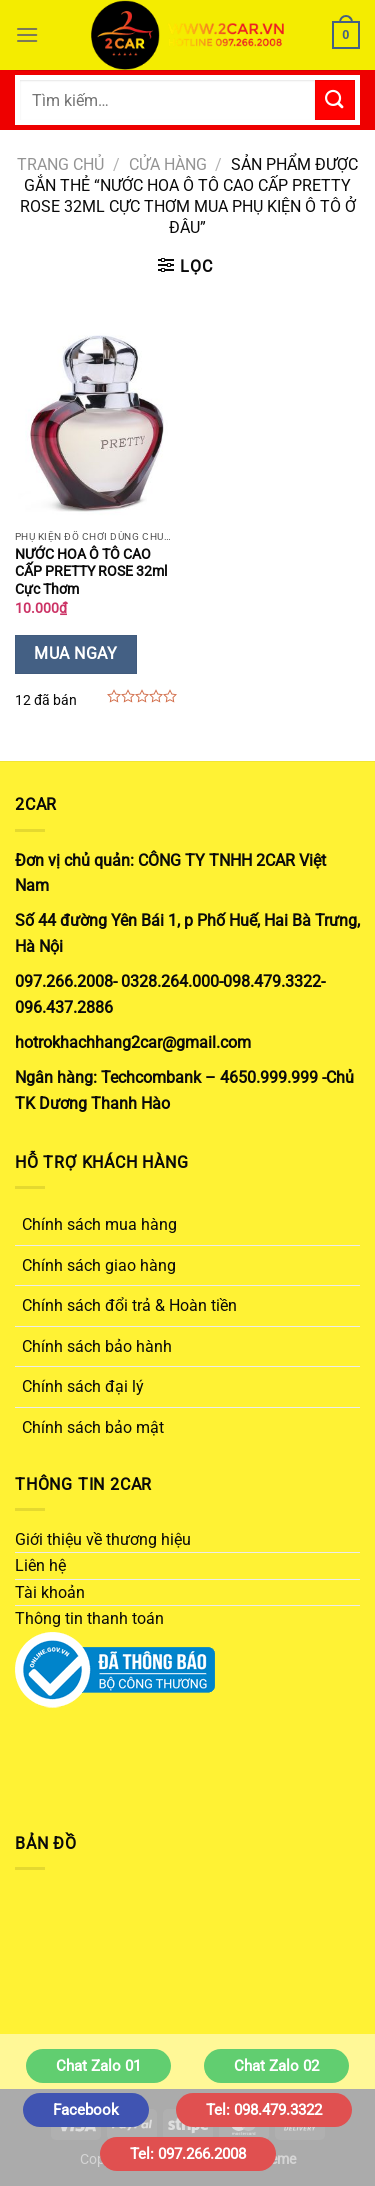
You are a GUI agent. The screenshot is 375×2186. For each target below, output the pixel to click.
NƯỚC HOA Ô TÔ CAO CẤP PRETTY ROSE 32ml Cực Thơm (91, 571)
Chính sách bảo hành (97, 1346)
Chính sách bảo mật (93, 1427)
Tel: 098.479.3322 (264, 2110)
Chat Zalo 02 (276, 2066)
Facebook (86, 2110)
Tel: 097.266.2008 (188, 2154)
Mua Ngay (75, 654)
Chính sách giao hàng (99, 1265)
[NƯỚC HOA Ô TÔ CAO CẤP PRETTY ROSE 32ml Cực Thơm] (96, 422)
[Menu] (27, 34)
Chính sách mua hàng (99, 1224)
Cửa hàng (168, 164)
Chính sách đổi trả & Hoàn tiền (129, 1305)
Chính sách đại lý (83, 1386)
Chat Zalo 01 (98, 2066)
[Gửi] (335, 99)
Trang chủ (60, 164)
